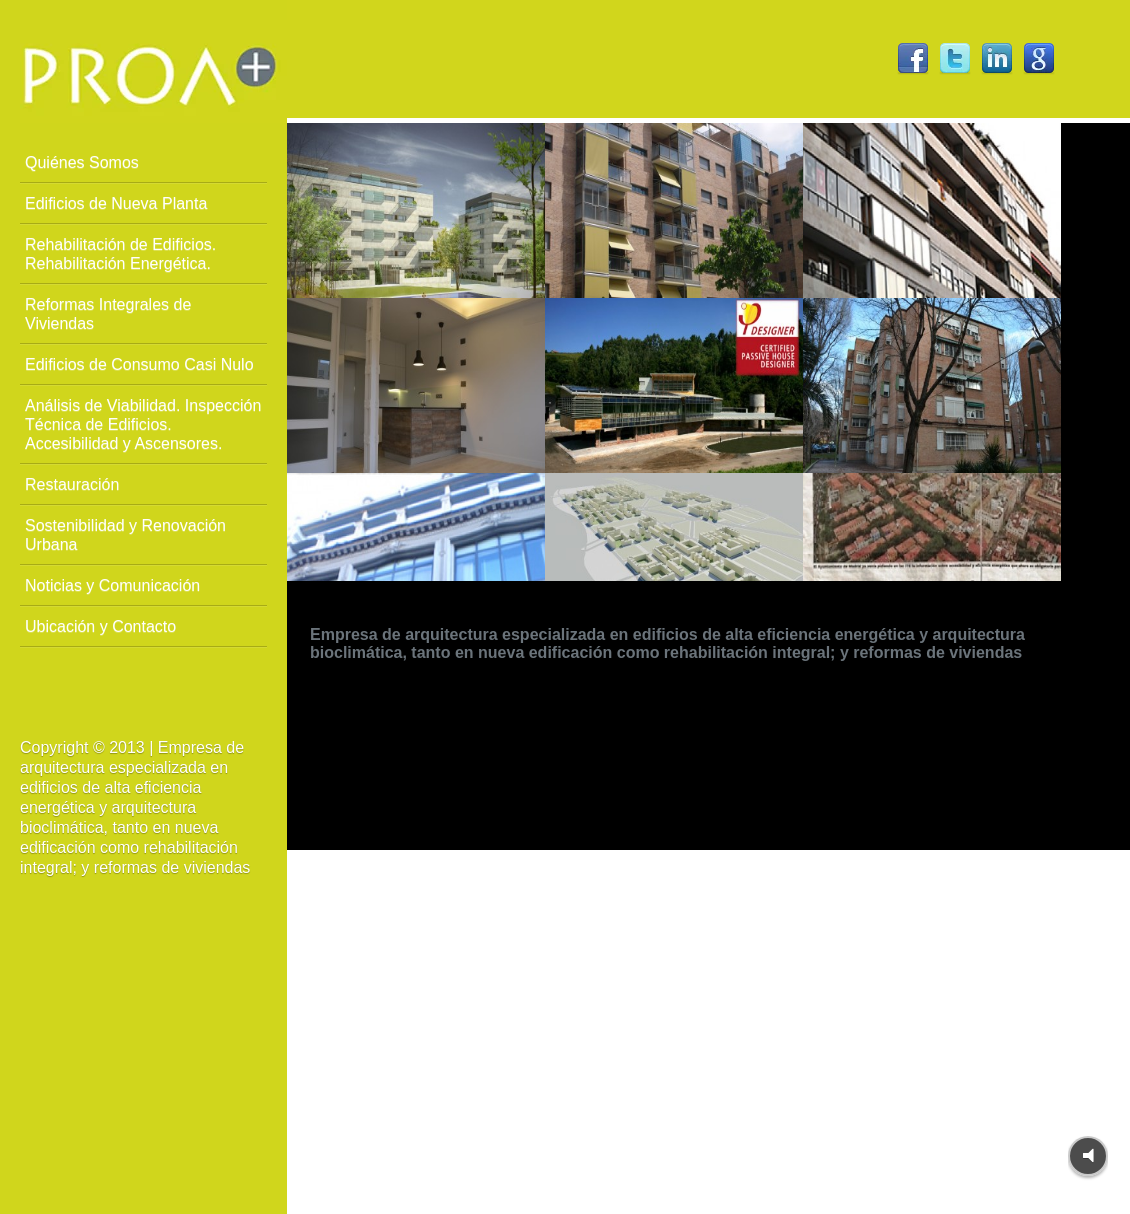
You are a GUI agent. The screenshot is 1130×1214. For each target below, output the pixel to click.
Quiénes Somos (82, 162)
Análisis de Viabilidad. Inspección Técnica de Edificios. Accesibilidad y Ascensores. (143, 424)
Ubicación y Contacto (100, 626)
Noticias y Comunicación (112, 585)
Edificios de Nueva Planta (116, 203)
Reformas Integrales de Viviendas (108, 314)
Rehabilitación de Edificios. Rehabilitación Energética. (120, 254)
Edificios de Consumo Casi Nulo (139, 364)
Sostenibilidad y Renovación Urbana (125, 535)
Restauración (72, 484)
